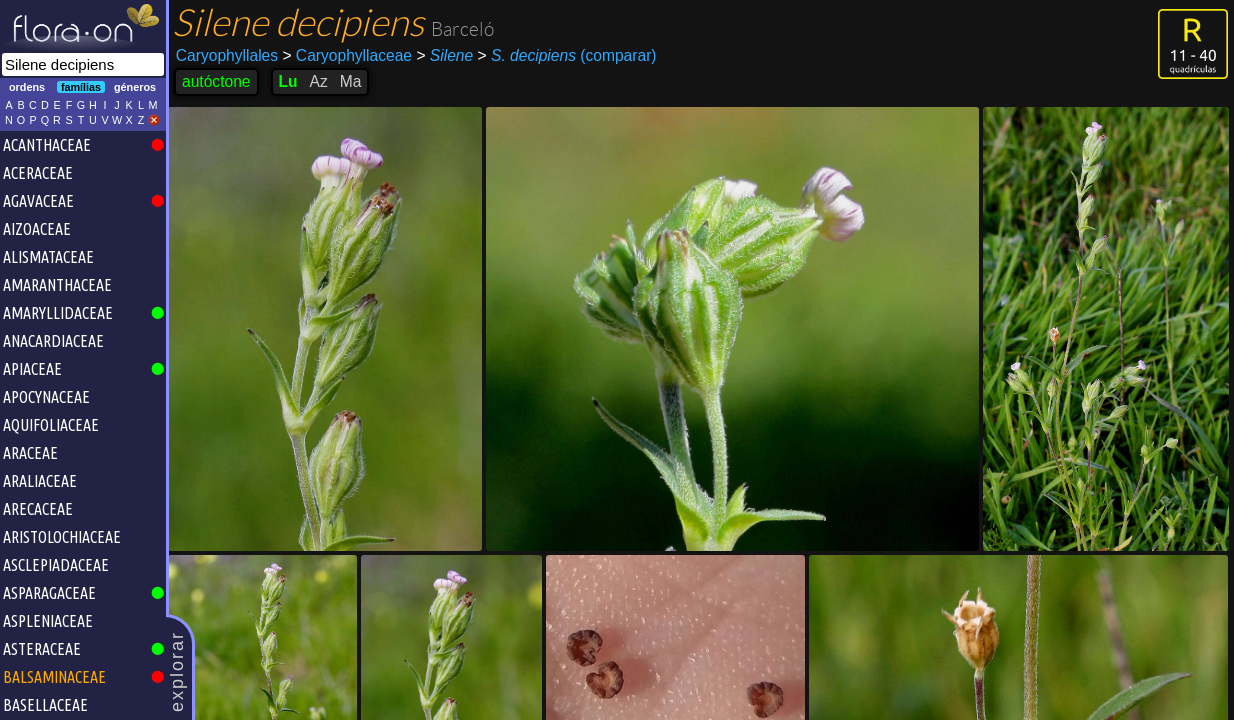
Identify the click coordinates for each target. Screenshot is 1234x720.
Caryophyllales (227, 55)
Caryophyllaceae (347, 55)
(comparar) (567, 56)
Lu (288, 81)
